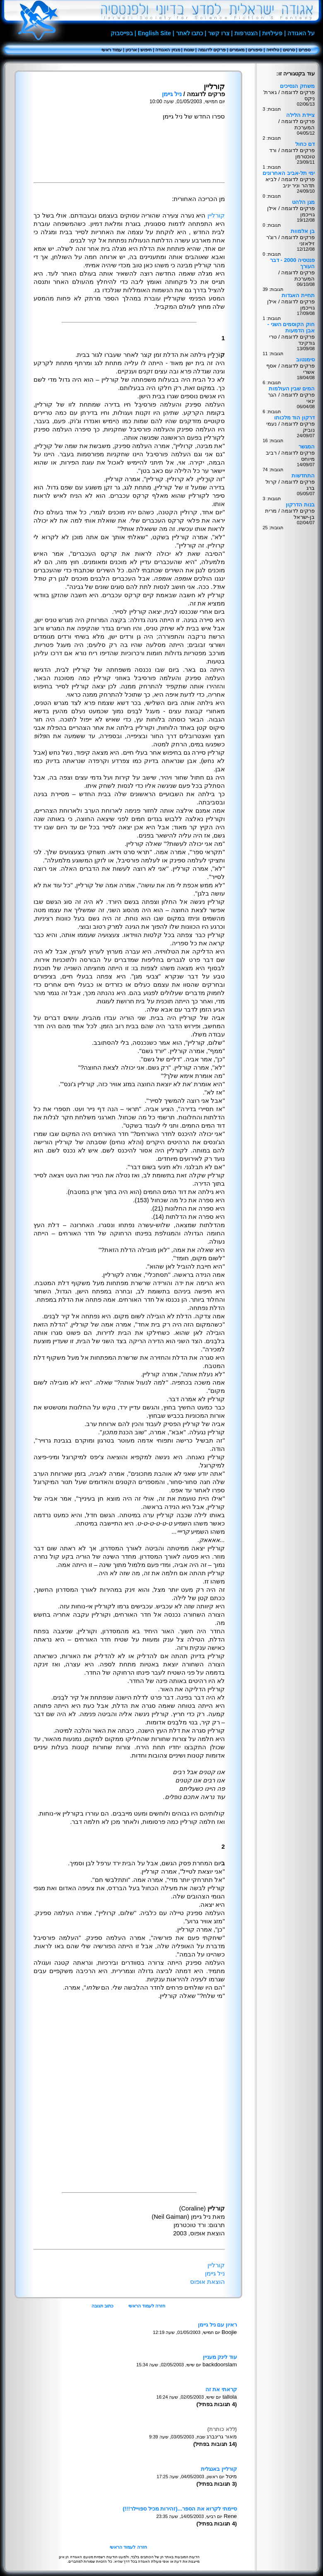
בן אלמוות (303, 231)
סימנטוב (305, 359)
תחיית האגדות (298, 295)
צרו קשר (218, 33)
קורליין (216, 215)
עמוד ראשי (111, 49)
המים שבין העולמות (292, 388)
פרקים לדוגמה (212, 49)
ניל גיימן (172, 94)
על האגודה (301, 33)
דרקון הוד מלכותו (294, 417)
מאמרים (236, 49)
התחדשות (303, 475)
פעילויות (272, 33)
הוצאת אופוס (207, 2281)
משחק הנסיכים (297, 86)
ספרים (305, 49)
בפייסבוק (122, 33)
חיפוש (146, 49)
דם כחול (305, 144)
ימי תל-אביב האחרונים (289, 173)
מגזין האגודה (167, 49)
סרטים (289, 49)
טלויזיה (272, 49)
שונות (189, 49)
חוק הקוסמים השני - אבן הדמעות (291, 327)
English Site (154, 33)
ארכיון (131, 49)
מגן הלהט (303, 202)
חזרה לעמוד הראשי (146, 2305)
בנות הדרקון (300, 504)
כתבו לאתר (189, 33)
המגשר (307, 446)
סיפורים (255, 49)
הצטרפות (246, 33)
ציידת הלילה (300, 115)
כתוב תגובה (102, 2305)
